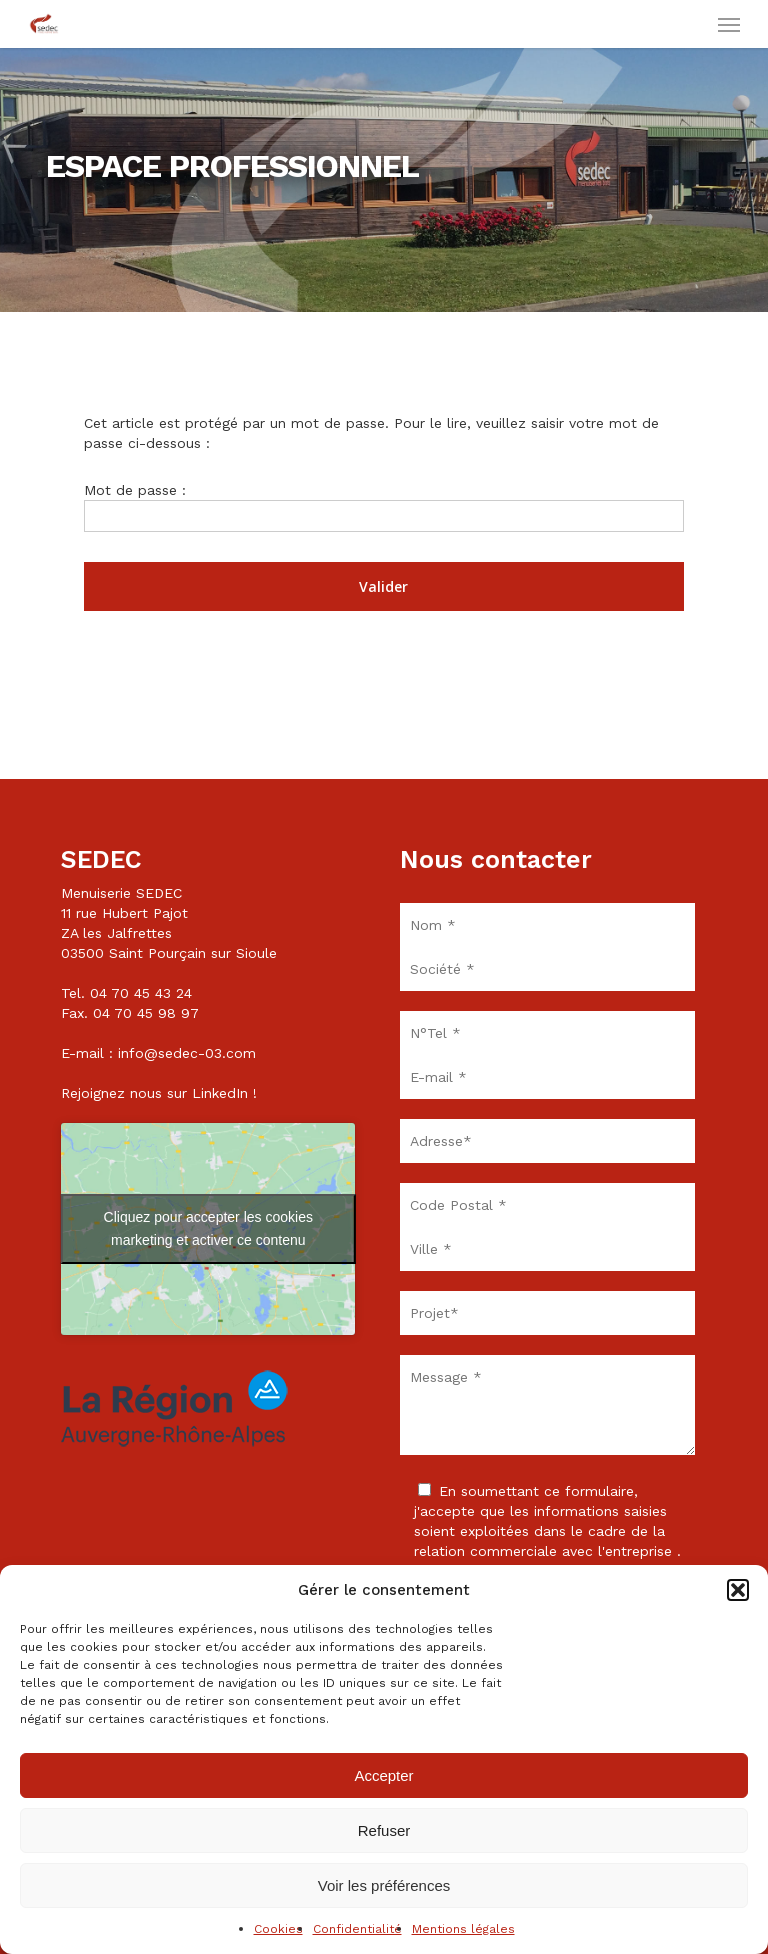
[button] (738, 1590)
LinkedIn (220, 1093)
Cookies (278, 1929)
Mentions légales (463, 1929)
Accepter (383, 1775)
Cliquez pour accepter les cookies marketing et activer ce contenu (208, 1228)
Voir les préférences (384, 1885)
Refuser (384, 1830)
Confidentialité (357, 1929)
